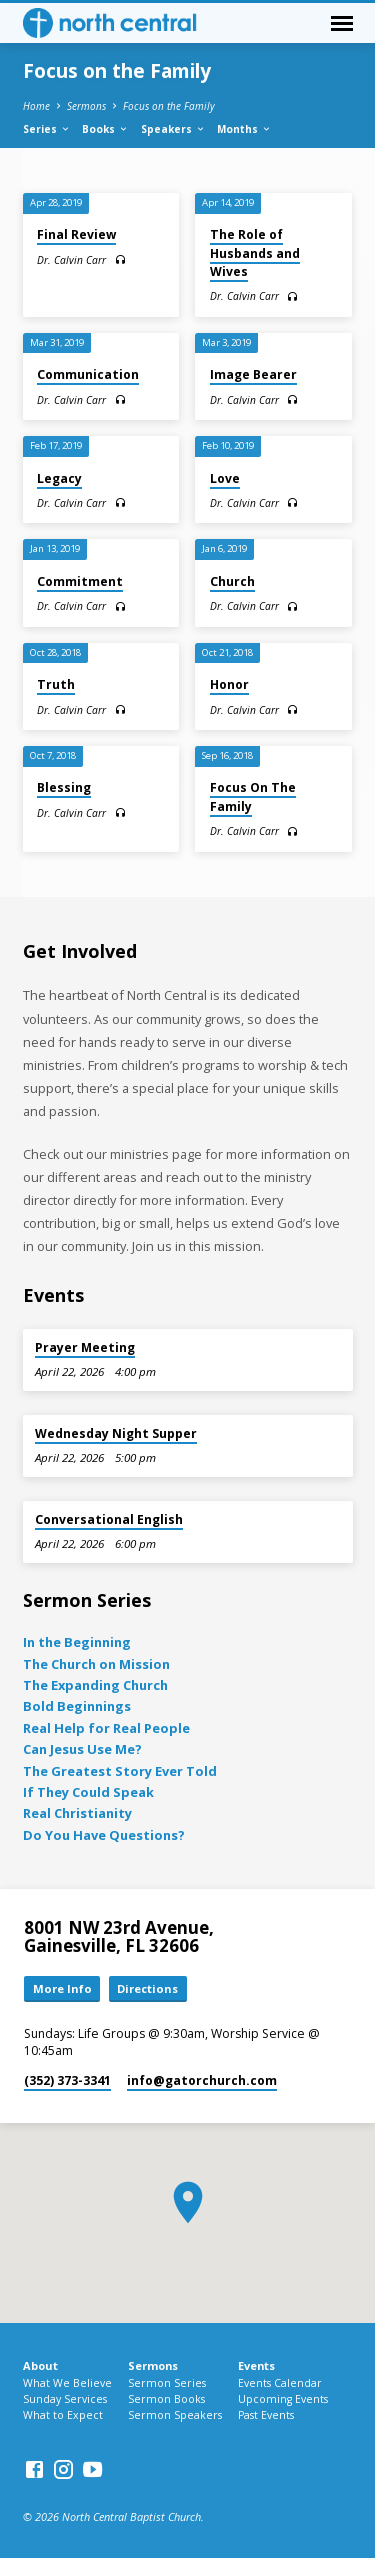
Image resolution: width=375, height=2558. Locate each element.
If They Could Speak (88, 1792)
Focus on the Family (169, 106)
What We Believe (67, 2383)
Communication (88, 374)
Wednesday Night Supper (116, 1433)
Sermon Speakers (175, 2415)
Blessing (64, 787)
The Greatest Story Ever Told (120, 1771)
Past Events (266, 2415)
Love (225, 478)
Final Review (76, 234)
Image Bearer (253, 374)
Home (36, 106)
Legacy (59, 478)
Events (256, 2365)
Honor (229, 684)
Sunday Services (65, 2399)
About (40, 2365)
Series (47, 129)
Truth (56, 684)
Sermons (86, 106)
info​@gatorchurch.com (202, 2080)
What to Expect (63, 2415)
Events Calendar (280, 2383)
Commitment (80, 581)
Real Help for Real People (106, 1728)
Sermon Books (166, 2399)
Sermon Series (167, 2383)
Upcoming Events (283, 2399)
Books (105, 129)
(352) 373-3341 (67, 2080)
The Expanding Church (95, 1685)
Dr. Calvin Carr (71, 260)
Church (232, 581)
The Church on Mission (96, 1664)
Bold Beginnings (77, 1706)
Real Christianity (77, 1813)
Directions (147, 1988)
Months (244, 129)
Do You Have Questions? (104, 1835)
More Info (62, 1988)
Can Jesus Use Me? (82, 1749)
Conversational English (109, 1519)
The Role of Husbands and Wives (255, 252)
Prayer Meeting (85, 1347)
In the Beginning (77, 1642)
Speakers (173, 129)
